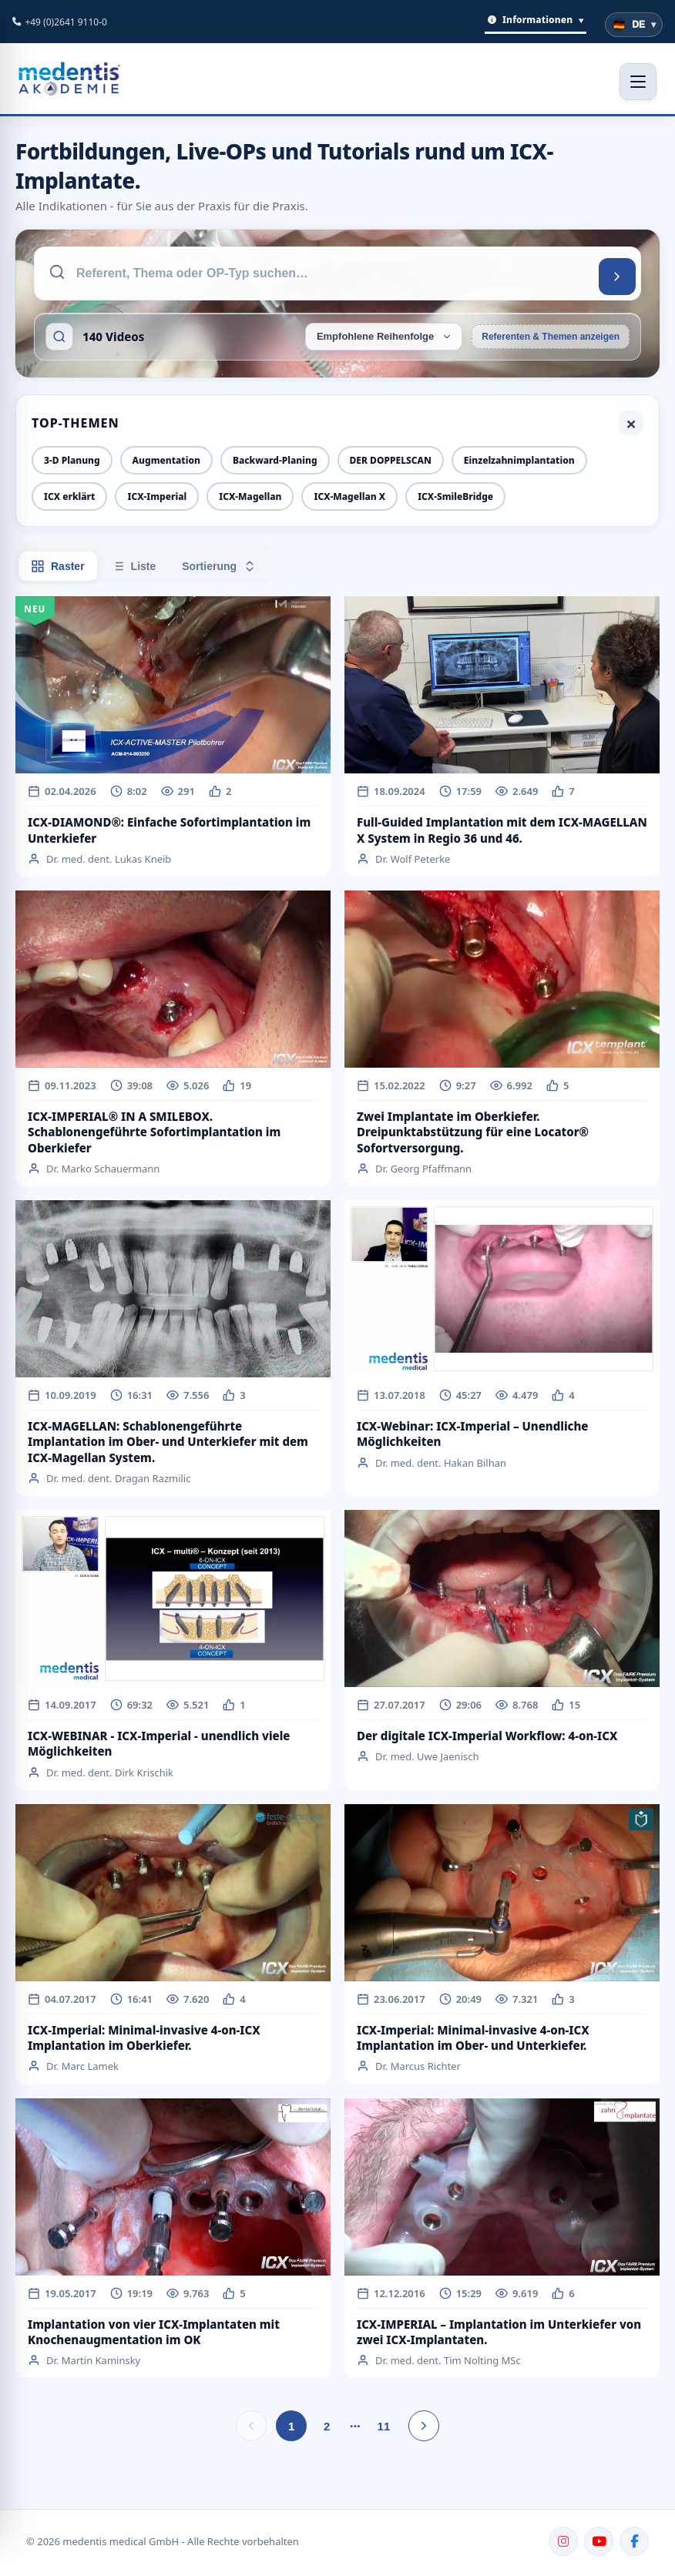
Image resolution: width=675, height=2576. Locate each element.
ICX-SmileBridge (455, 496)
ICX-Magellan (250, 496)
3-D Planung (72, 460)
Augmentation (166, 460)
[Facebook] (634, 2541)
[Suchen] (617, 276)
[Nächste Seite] (423, 2425)
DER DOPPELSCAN (391, 460)
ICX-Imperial (156, 496)
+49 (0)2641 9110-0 (66, 22)
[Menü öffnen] (638, 81)
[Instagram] (563, 2541)
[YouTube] (598, 2541)
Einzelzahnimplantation (519, 460)
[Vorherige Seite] (251, 2425)
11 (384, 2426)
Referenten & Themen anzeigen (551, 336)
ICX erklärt (69, 496)
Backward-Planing (275, 460)
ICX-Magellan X (349, 496)
